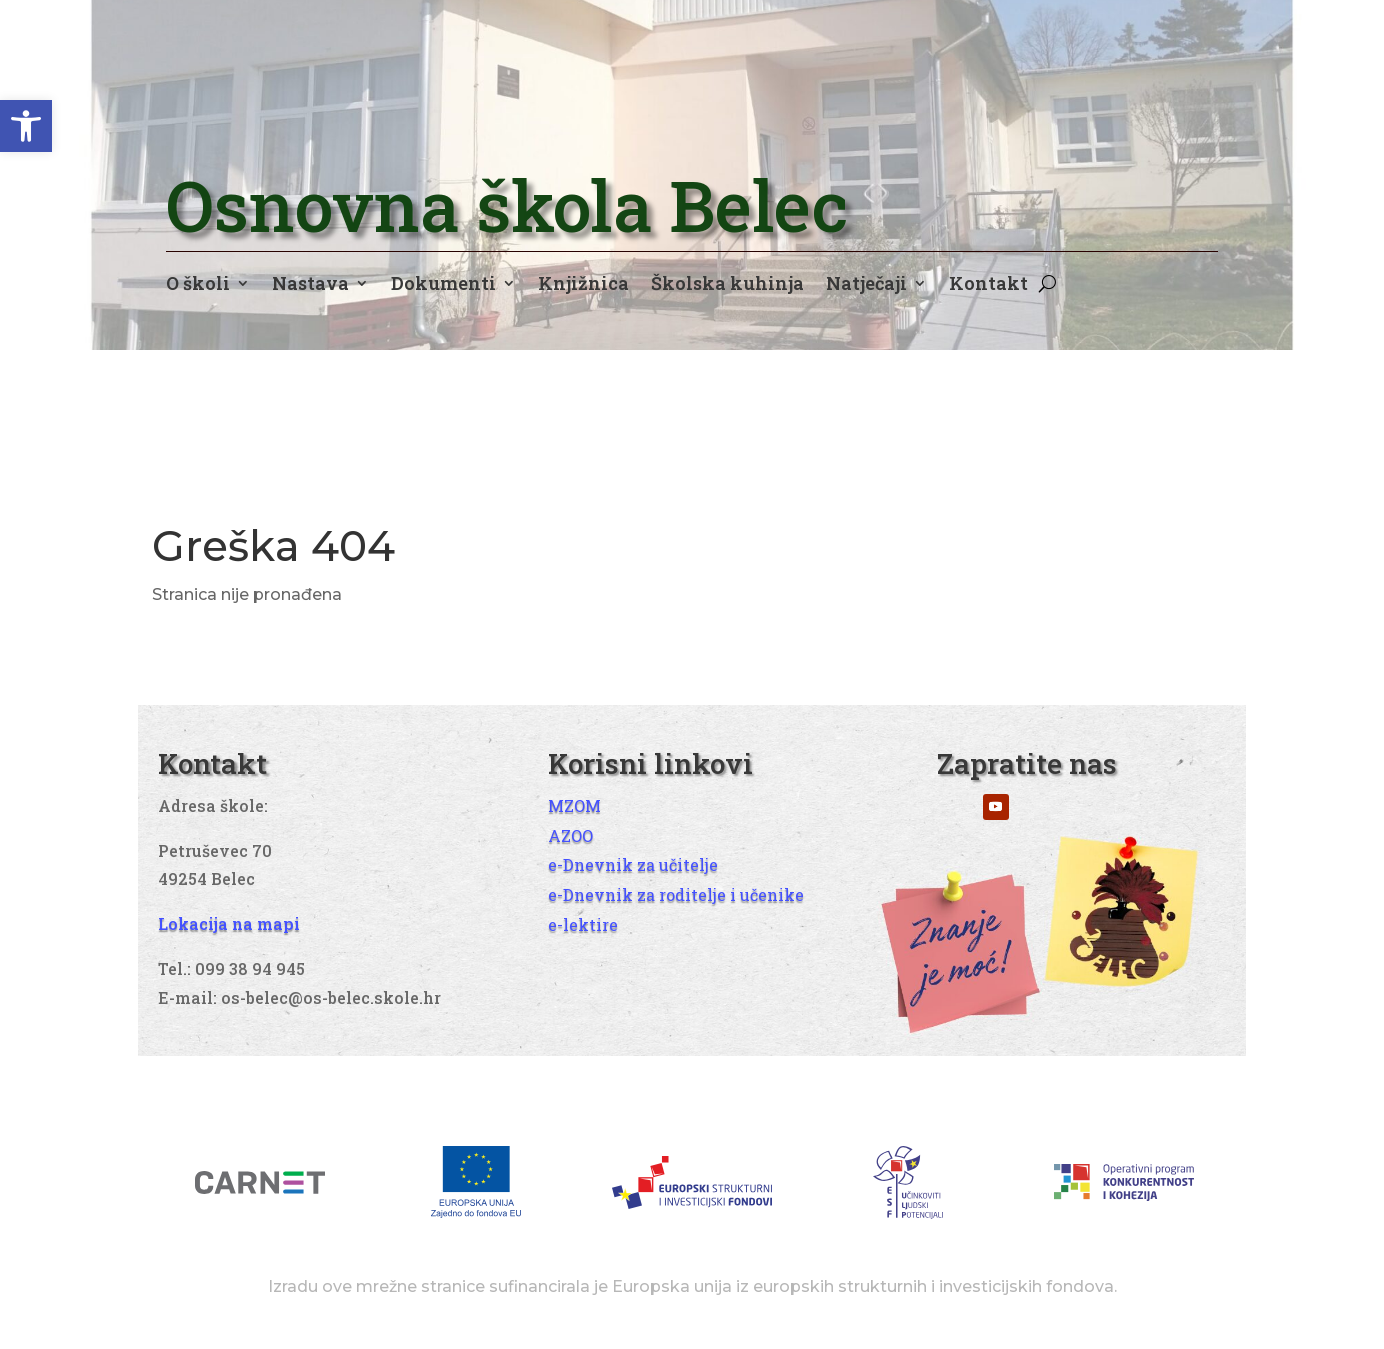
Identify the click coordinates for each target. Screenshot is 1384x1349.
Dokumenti (443, 285)
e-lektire (583, 924)
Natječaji (866, 285)
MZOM (574, 805)
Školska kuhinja (727, 285)
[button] (26, 126)
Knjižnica (583, 285)
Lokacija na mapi (229, 923)
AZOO (570, 835)
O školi (198, 285)
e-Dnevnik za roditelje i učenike (676, 894)
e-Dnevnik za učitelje (633, 864)
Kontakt (988, 285)
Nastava (310, 285)
